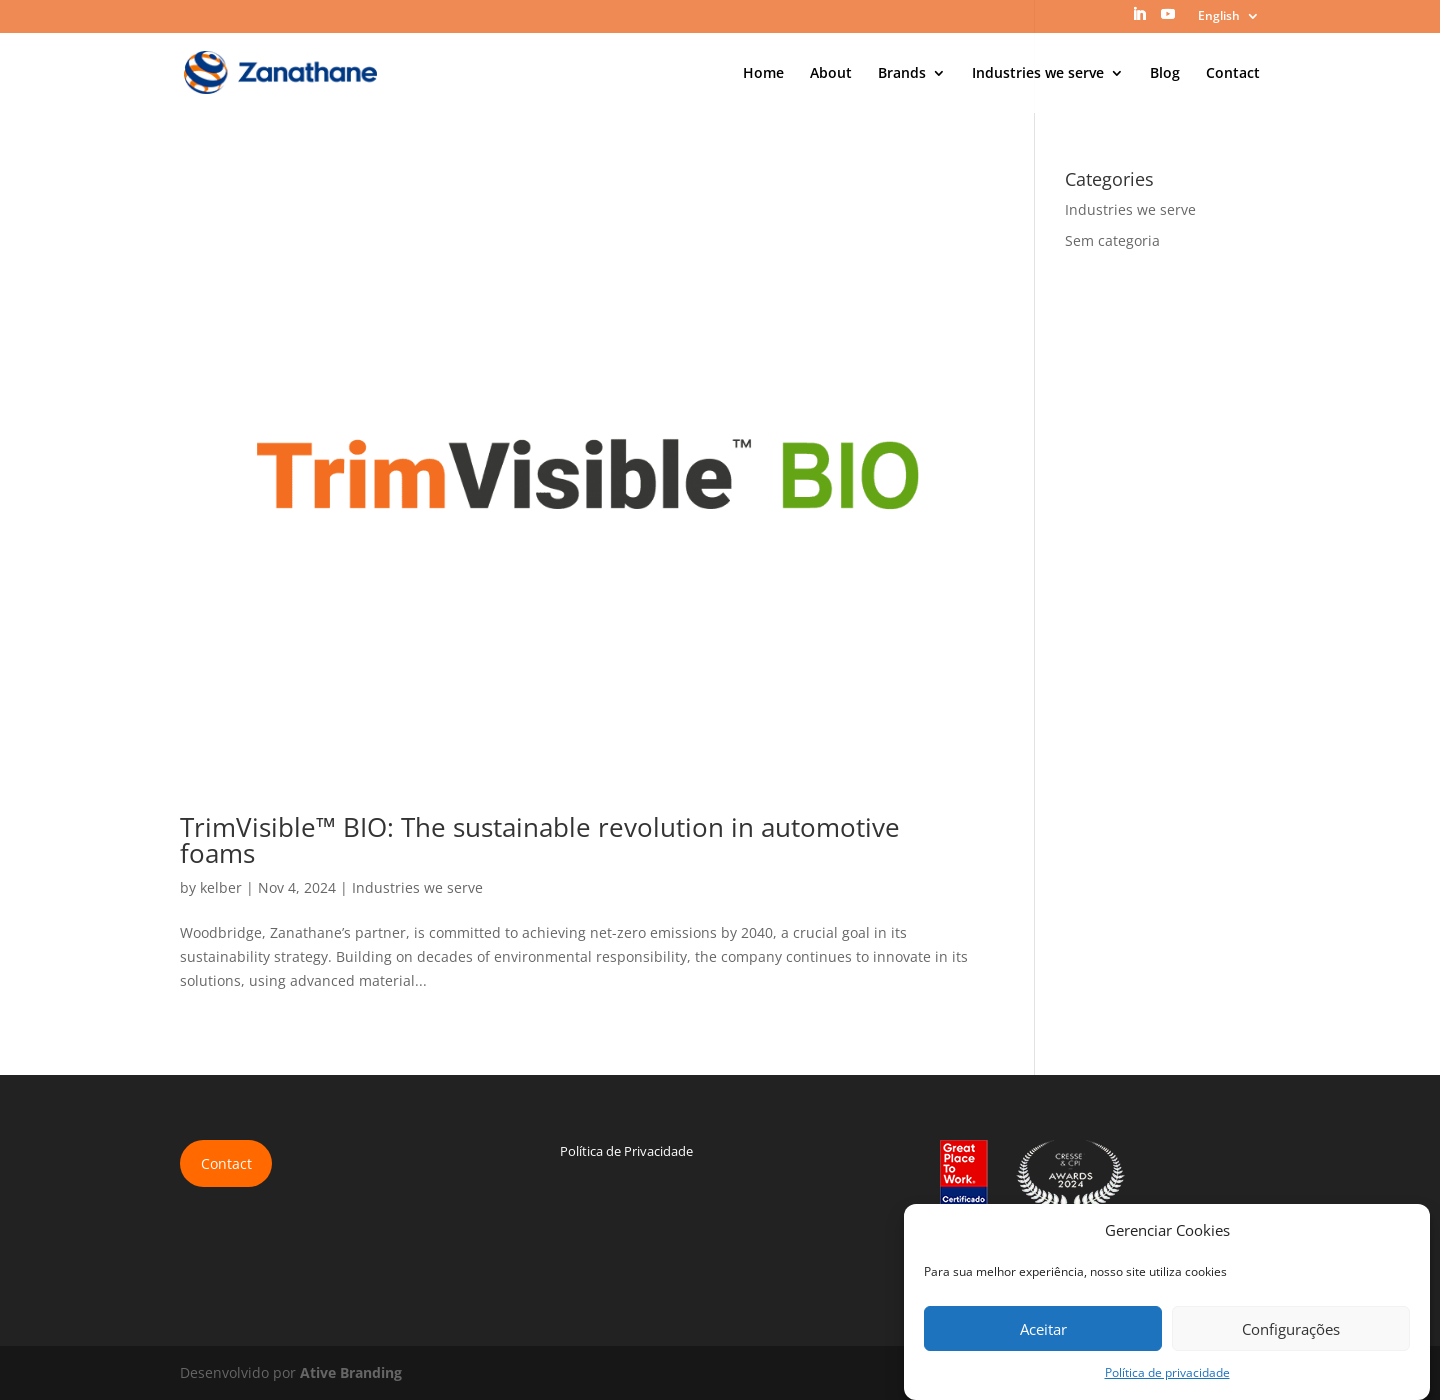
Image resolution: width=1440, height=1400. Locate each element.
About (831, 74)
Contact (1233, 74)
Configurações (1291, 1329)
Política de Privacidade (626, 1151)
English (1219, 17)
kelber (221, 887)
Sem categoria (1112, 240)
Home (763, 74)
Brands (902, 74)
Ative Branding (351, 1372)
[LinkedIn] (1139, 20)
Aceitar (1043, 1329)
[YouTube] (1168, 20)
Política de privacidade (1167, 1372)
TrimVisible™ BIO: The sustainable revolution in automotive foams (540, 840)
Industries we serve (1038, 74)
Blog (1165, 74)
